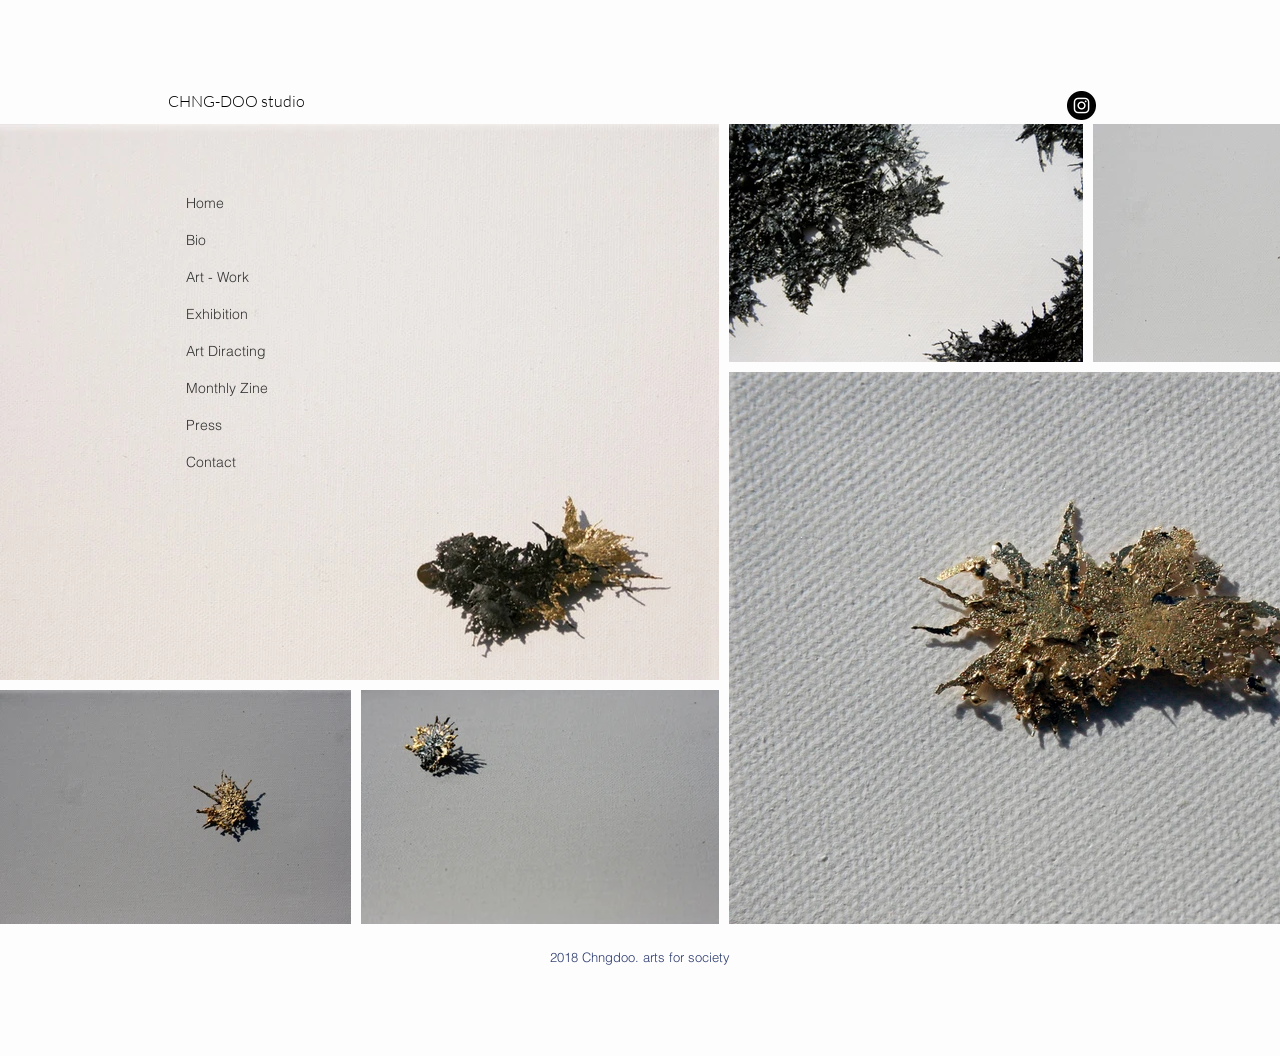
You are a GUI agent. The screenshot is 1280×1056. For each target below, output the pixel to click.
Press (204, 425)
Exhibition (217, 314)
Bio (196, 240)
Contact (211, 462)
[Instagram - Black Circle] (1081, 105)
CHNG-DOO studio (236, 101)
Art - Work (217, 277)
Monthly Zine (227, 388)
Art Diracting (226, 351)
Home (205, 203)
